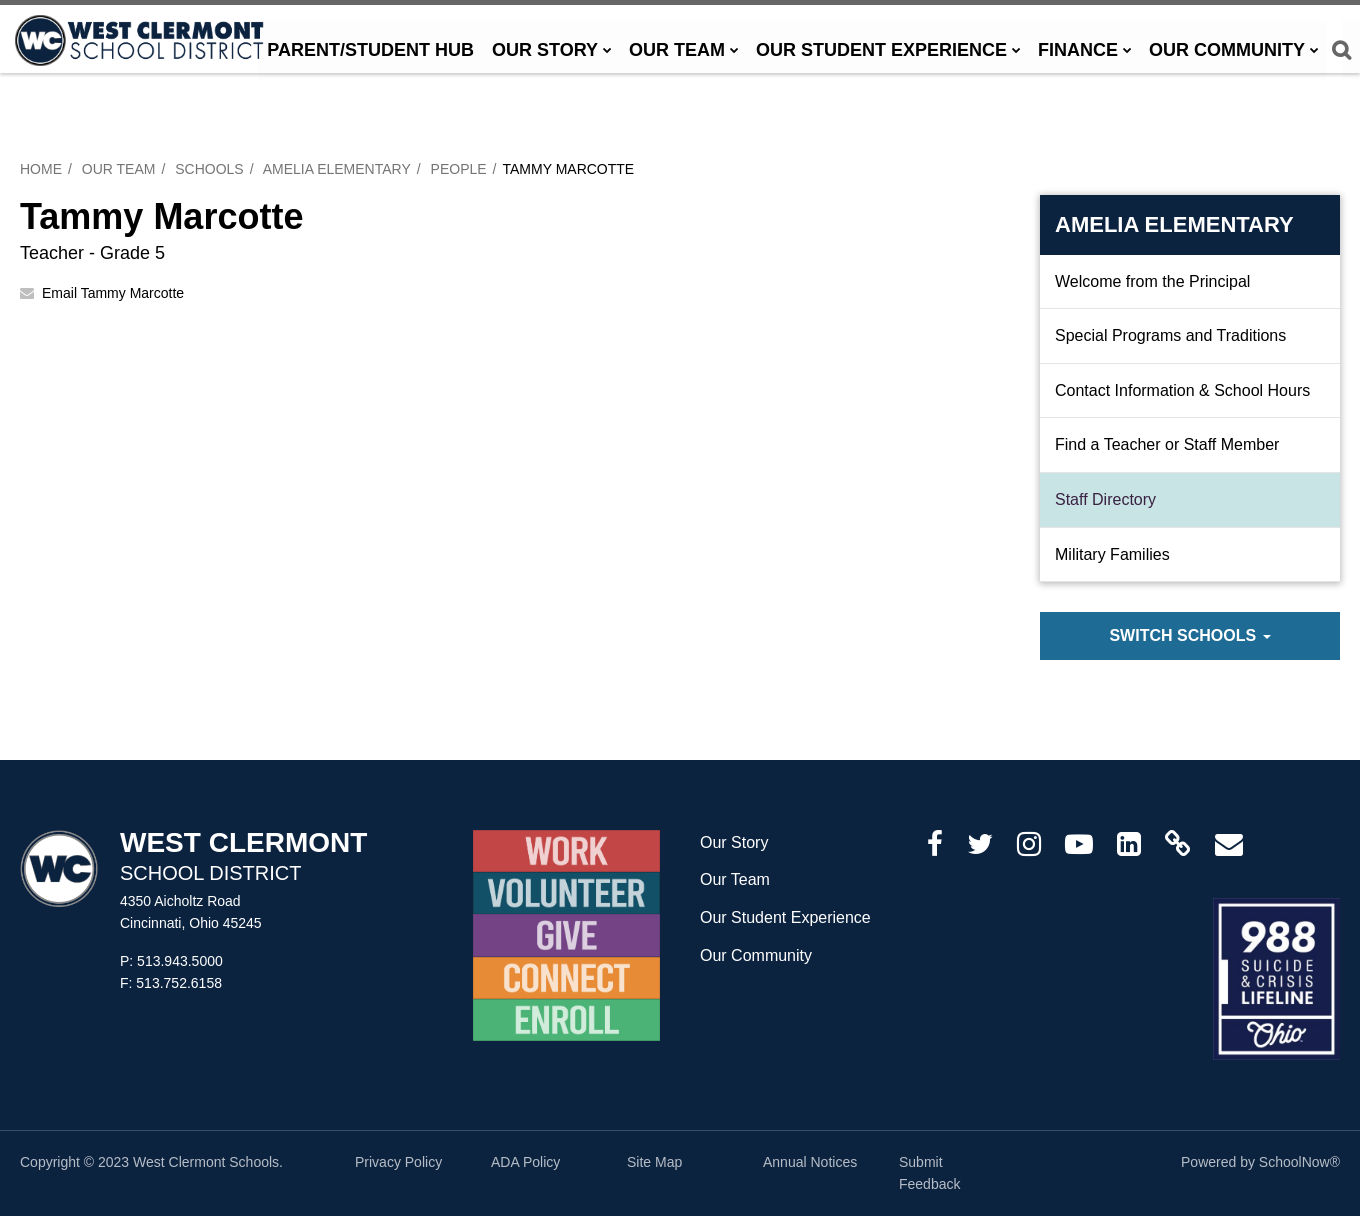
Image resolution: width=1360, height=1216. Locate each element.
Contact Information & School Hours (1182, 390)
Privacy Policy (398, 1162)
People (459, 169)
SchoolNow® (1299, 1162)
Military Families (1112, 554)
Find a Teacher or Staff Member (1167, 444)
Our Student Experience (785, 917)
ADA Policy (525, 1162)
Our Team (119, 169)
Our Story (734, 842)
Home (41, 169)
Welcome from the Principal (1152, 281)
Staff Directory (1105, 499)
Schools (209, 169)
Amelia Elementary (337, 169)
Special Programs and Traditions (1170, 335)
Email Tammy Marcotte (113, 293)
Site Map (654, 1162)
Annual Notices (810, 1162)
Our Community (756, 955)
